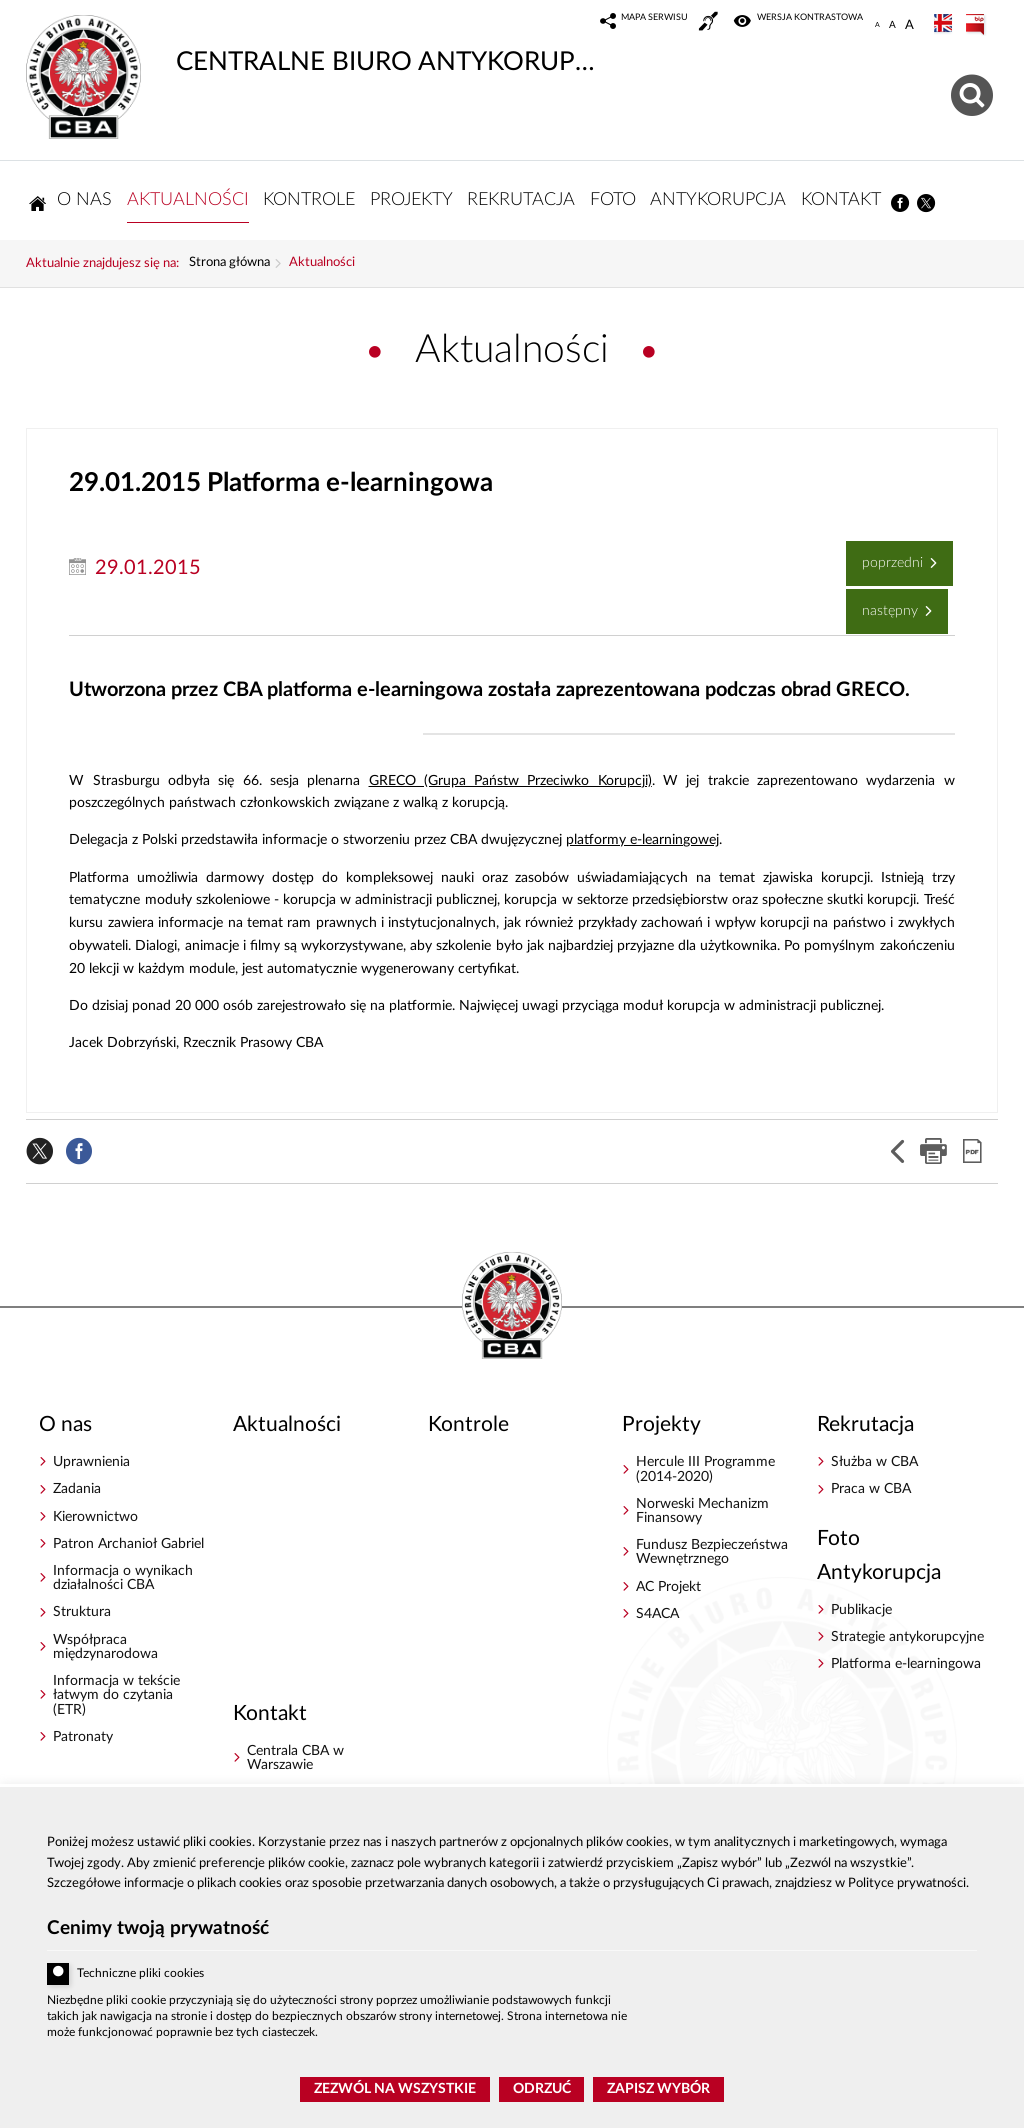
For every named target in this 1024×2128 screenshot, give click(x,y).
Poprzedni (886, 555)
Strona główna (229, 263)
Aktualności (322, 263)
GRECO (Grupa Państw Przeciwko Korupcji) (510, 781)
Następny (883, 603)
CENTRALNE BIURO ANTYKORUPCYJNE (316, 45)
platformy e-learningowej (642, 840)
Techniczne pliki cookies (140, 1973)
